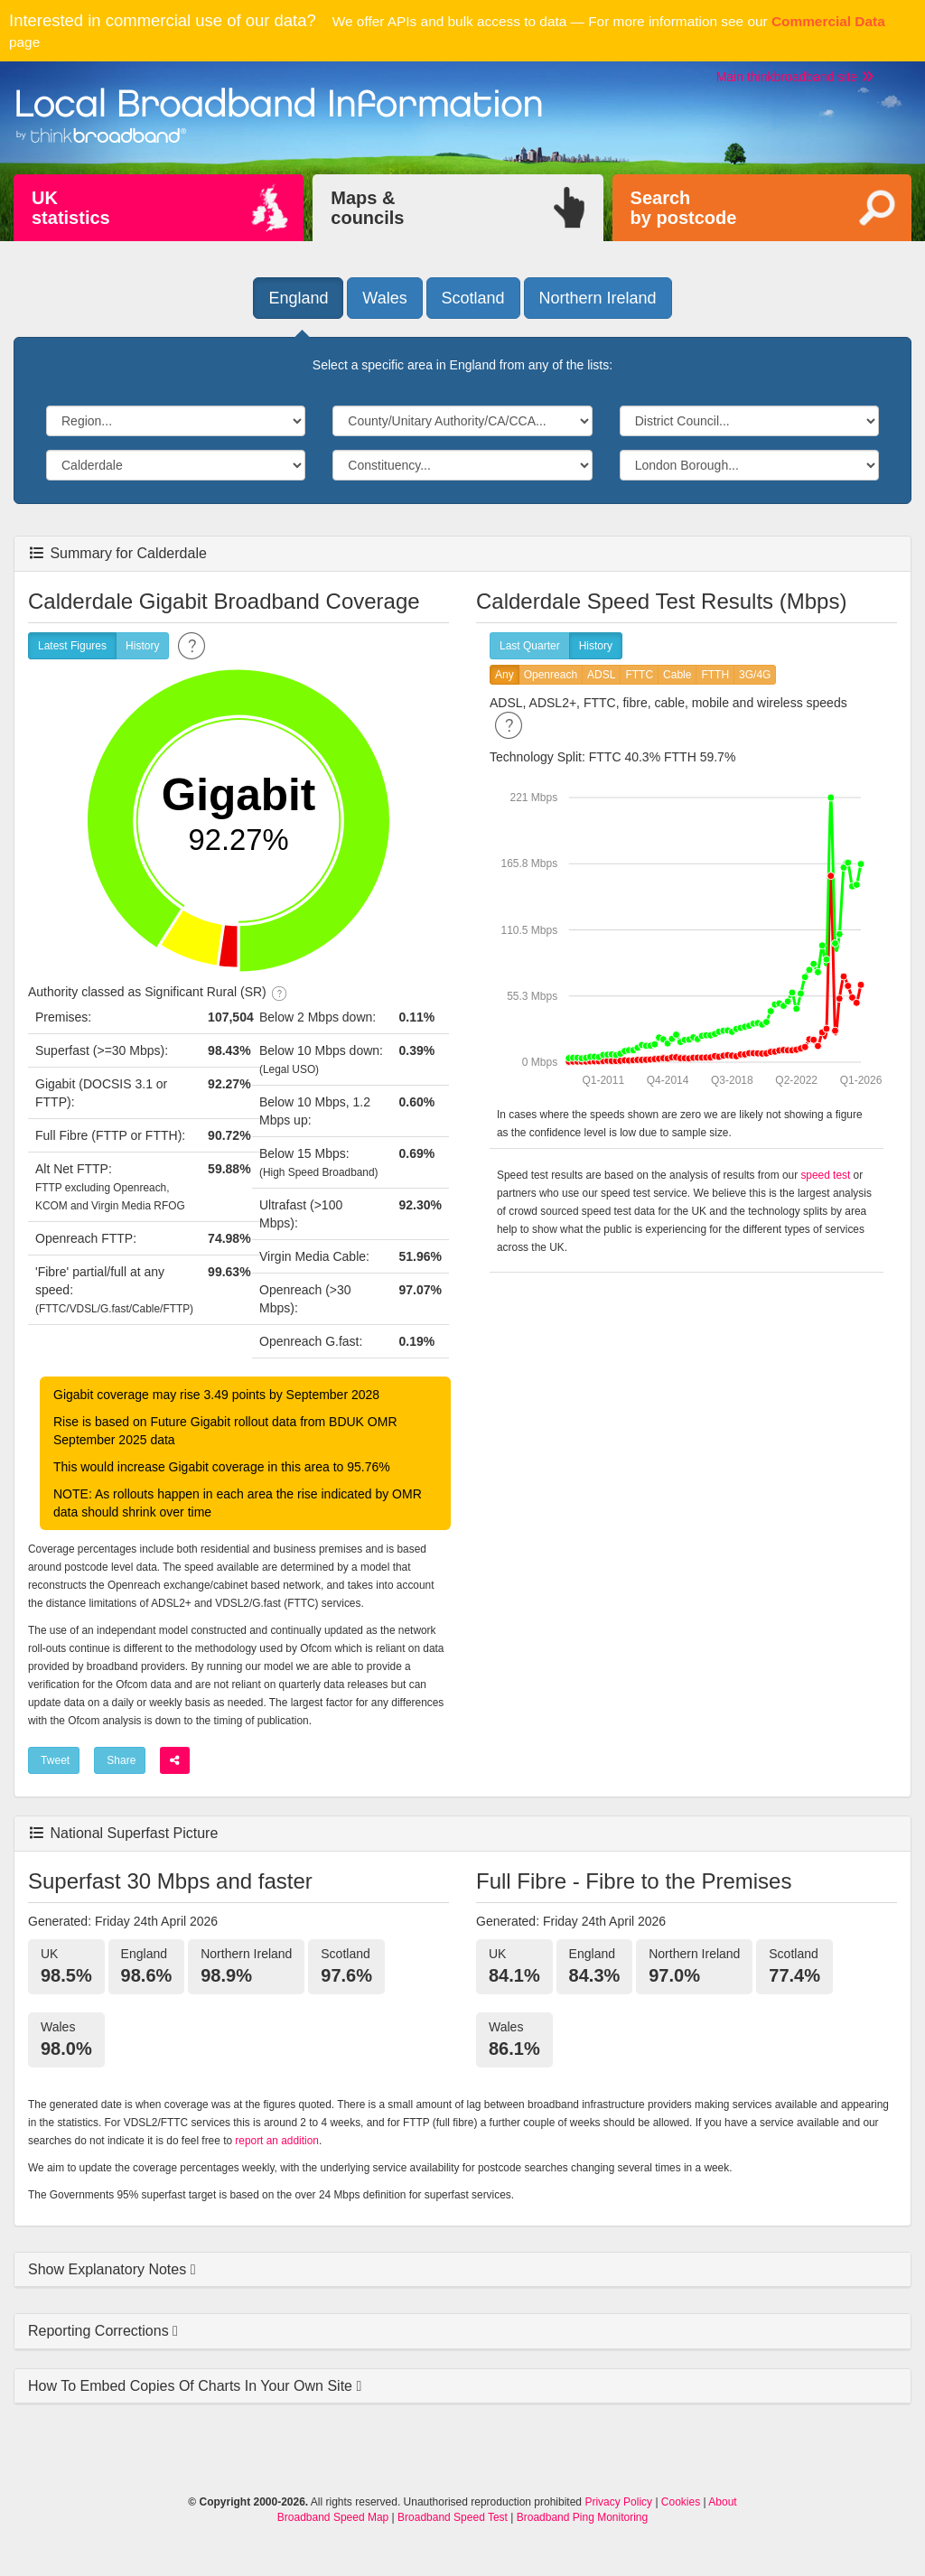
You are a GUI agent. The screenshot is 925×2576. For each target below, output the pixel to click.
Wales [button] (384, 298)
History (142, 646)
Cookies (680, 2502)
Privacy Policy (618, 2502)
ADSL (601, 675)
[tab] (462, 2270)
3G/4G (755, 675)
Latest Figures (72, 646)
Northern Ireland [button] (598, 298)
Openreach (550, 675)
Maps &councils (367, 208)
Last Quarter (530, 646)
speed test (825, 1175)
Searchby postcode (684, 208)
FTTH (715, 675)
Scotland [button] (473, 298)
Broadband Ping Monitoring (582, 2517)
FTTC (639, 675)
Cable (677, 675)
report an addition (277, 2140)
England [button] (298, 298)
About (722, 2502)
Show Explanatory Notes (109, 2269)
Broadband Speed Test (452, 2517)
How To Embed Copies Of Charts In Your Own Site (192, 2386)
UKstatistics (71, 208)
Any (504, 675)
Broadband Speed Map (332, 2517)
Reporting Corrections (100, 2330)
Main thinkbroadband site (795, 77)
